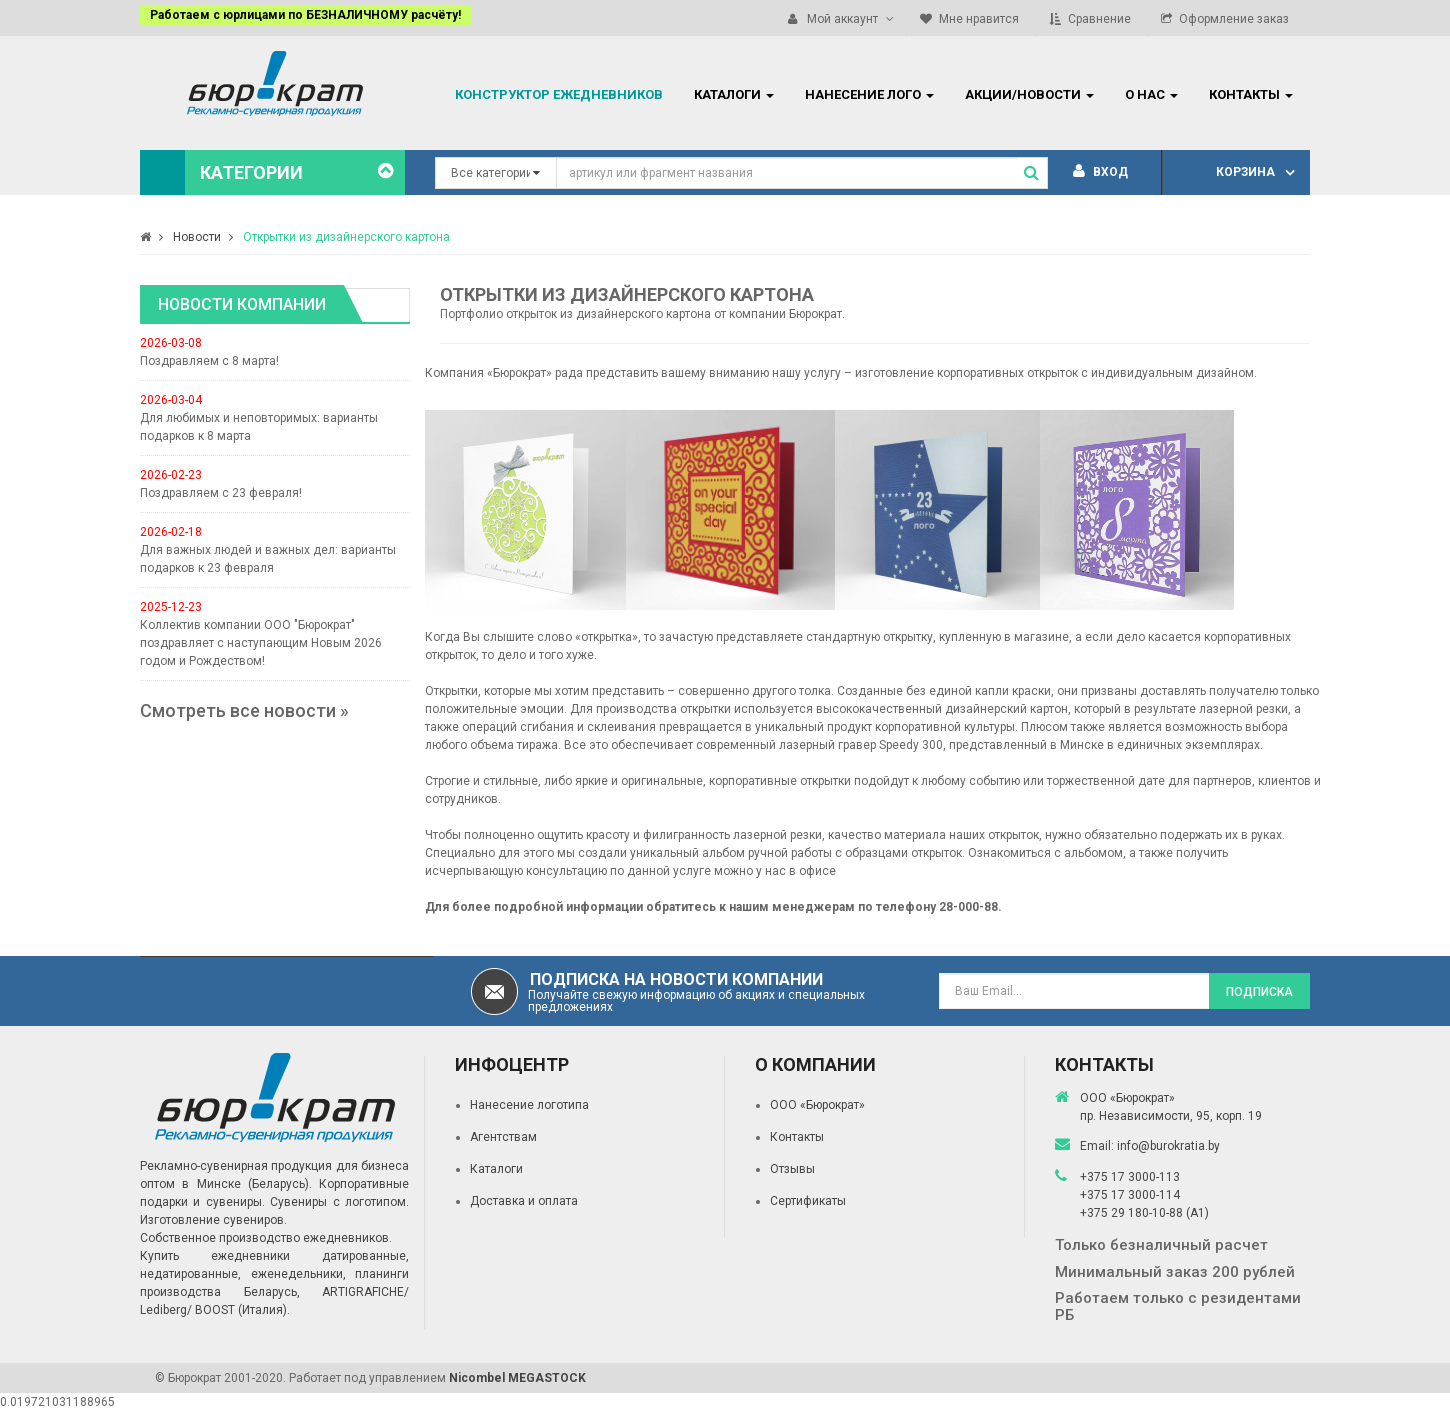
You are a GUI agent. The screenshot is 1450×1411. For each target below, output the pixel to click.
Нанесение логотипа (529, 1105)
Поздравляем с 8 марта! (209, 361)
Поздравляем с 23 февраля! (221, 493)
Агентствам (503, 1137)
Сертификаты (808, 1201)
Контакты (797, 1137)
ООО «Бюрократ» (817, 1105)
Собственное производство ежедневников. (266, 1238)
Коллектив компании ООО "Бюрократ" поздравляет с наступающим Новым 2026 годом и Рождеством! (261, 643)
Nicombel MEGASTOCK (517, 1378)
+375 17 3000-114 (1130, 1195)
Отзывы (792, 1169)
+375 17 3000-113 (1130, 1177)
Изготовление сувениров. (213, 1220)
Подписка (1259, 992)
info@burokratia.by (1168, 1146)
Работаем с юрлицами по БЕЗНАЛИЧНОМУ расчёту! (305, 15)
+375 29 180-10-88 (1133, 1213)
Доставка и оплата (524, 1201)
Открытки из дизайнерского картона (346, 237)
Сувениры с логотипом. (339, 1202)
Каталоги (496, 1169)
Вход (1100, 172)
